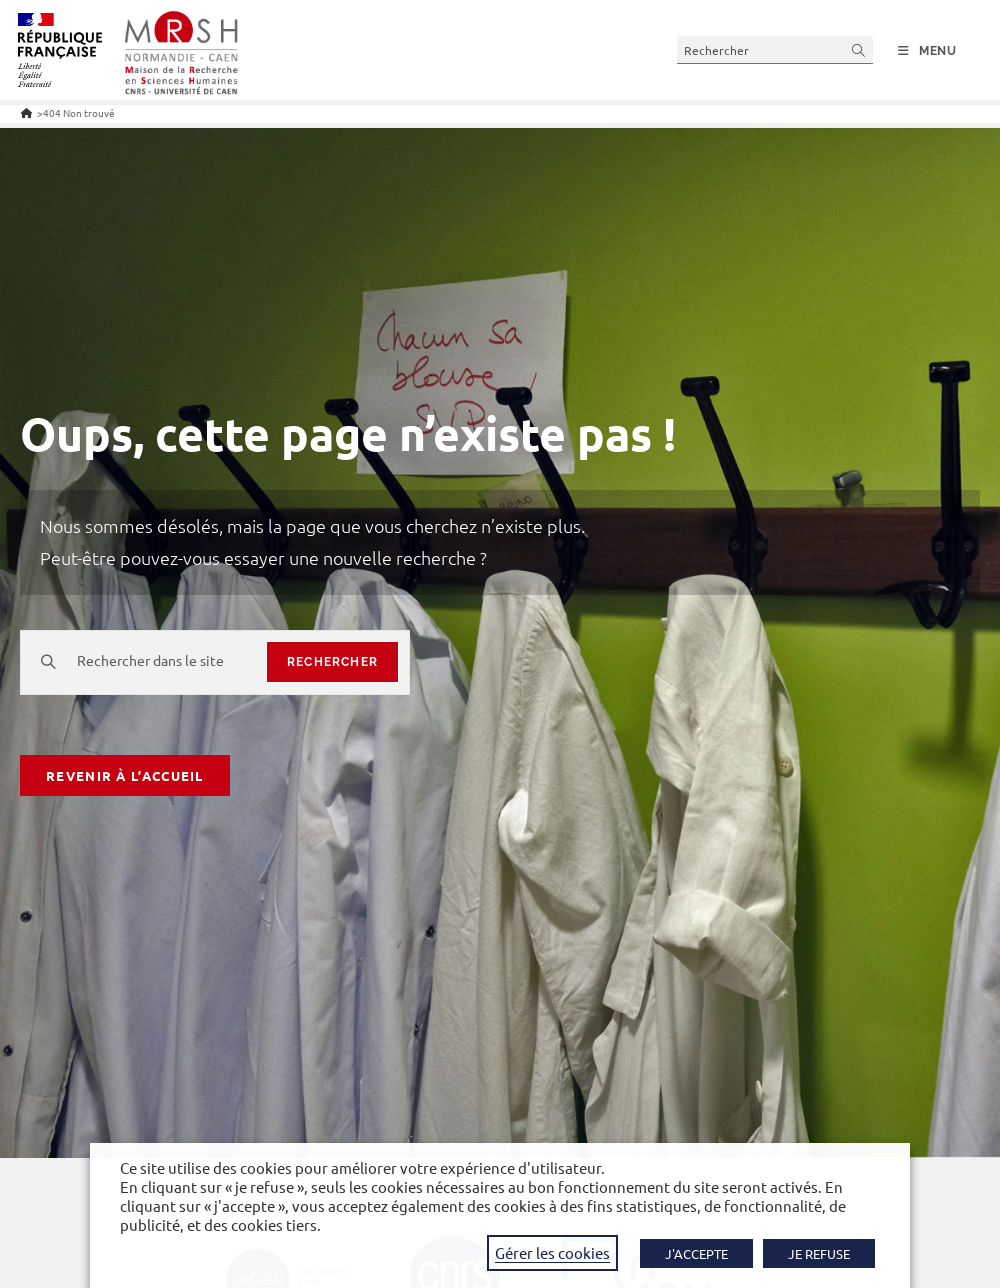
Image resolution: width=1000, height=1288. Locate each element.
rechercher (332, 662)
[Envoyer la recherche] (859, 49)
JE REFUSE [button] (819, 1253)
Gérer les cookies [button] (552, 1252)
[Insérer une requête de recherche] (775, 49)
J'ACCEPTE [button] (696, 1253)
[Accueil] (26, 112)
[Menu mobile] (927, 51)
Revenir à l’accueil (125, 775)
